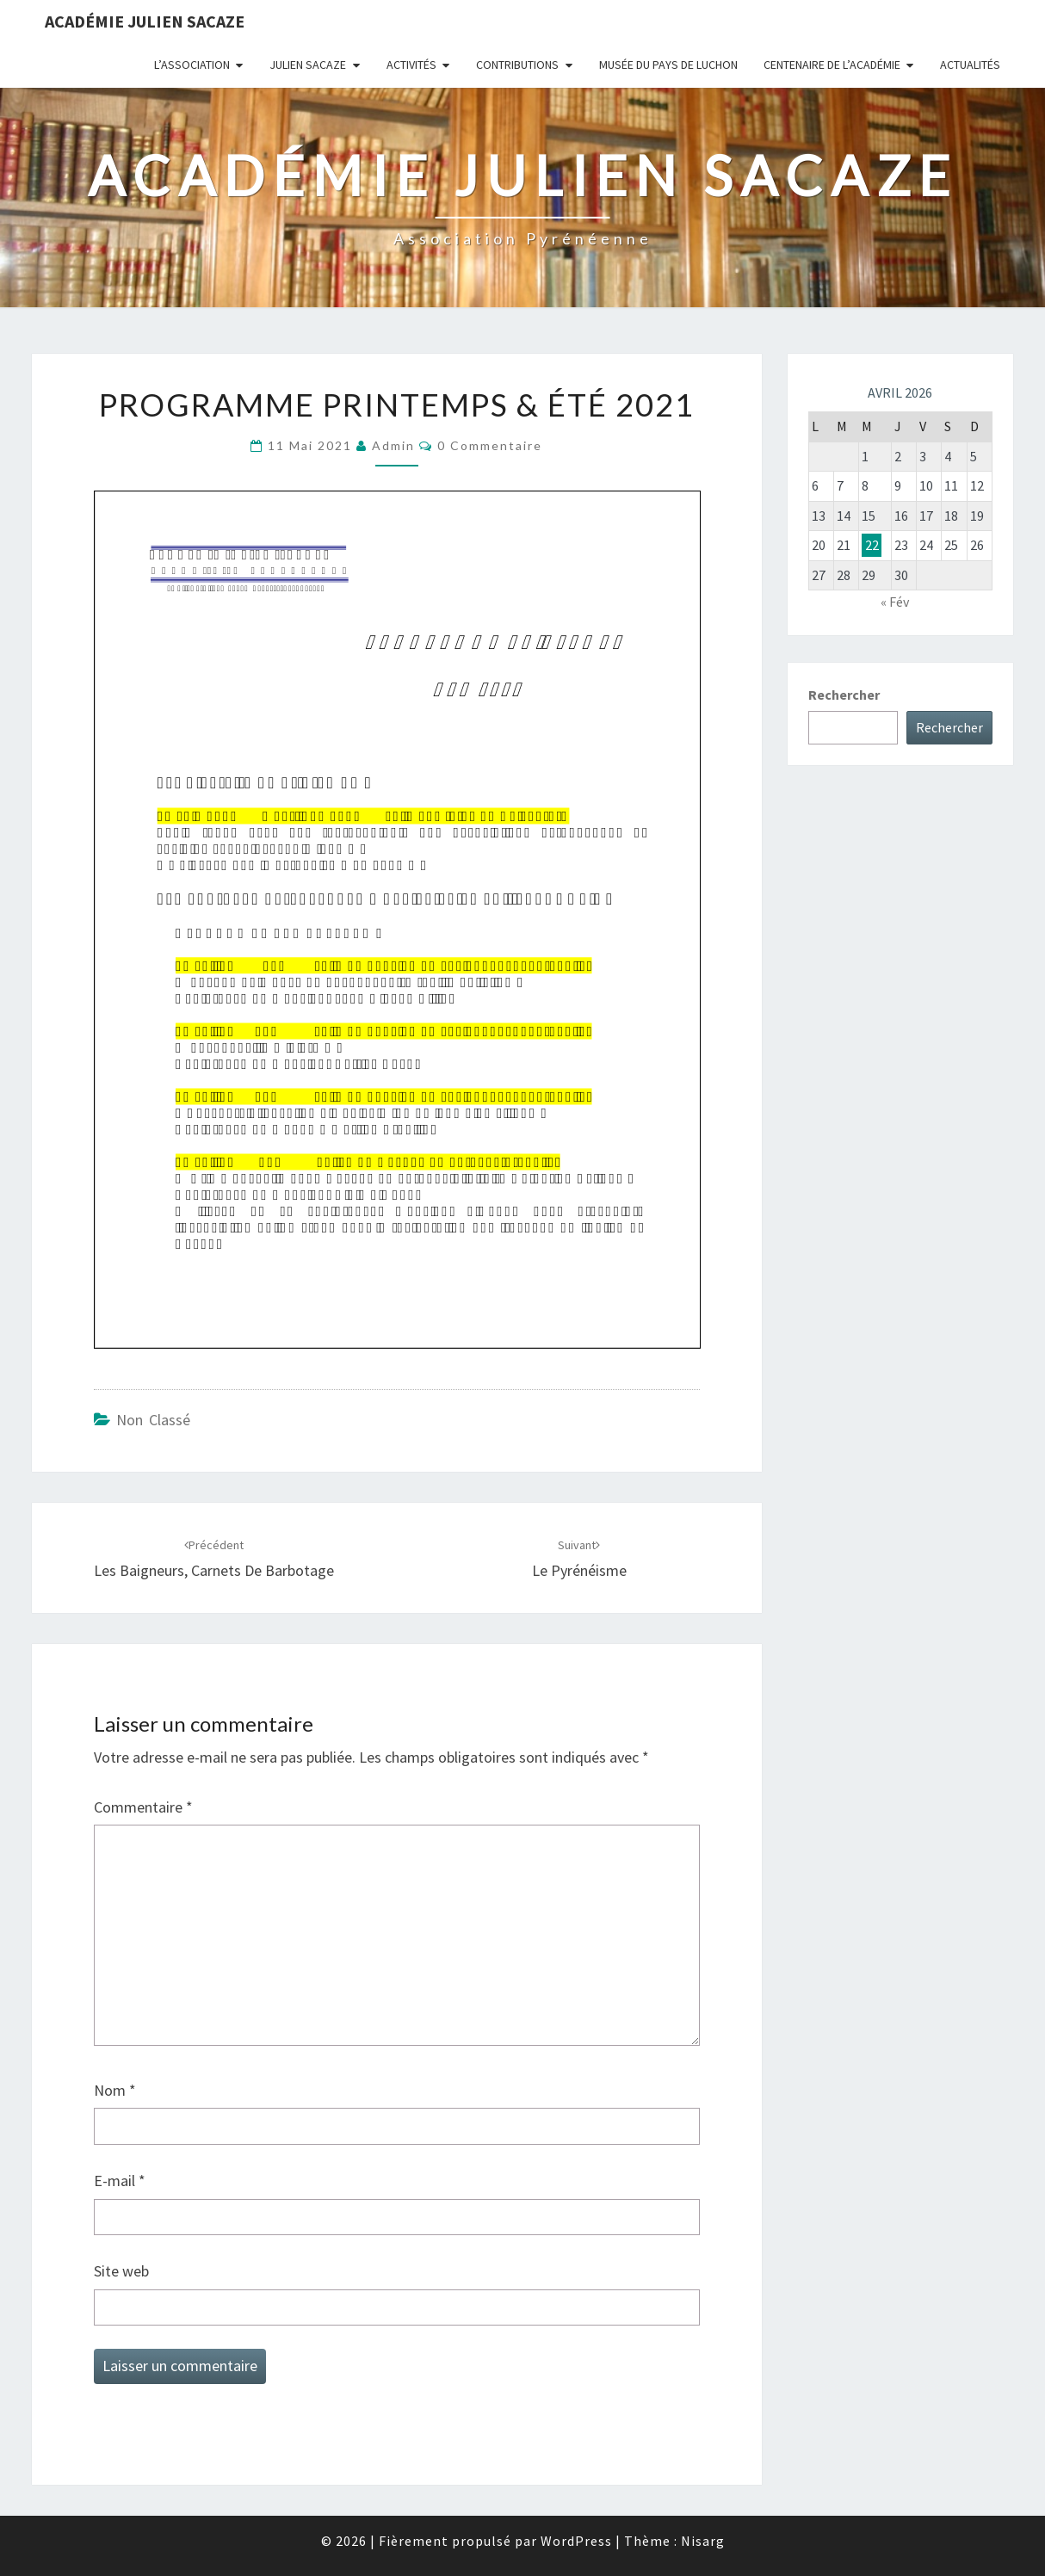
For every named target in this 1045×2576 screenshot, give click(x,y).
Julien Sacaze (307, 64)
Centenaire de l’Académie (832, 64)
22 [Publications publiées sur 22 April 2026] (872, 544)
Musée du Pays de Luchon (668, 64)
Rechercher (844, 694)
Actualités (970, 64)
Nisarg (703, 2540)
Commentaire (143, 1807)
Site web (121, 2271)
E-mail (119, 2180)
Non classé (153, 1420)
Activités (411, 64)
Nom (115, 2090)
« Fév (895, 601)
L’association (192, 64)
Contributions (517, 64)
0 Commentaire (489, 445)
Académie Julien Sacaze (144, 21)
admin (393, 445)
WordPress (576, 2540)
